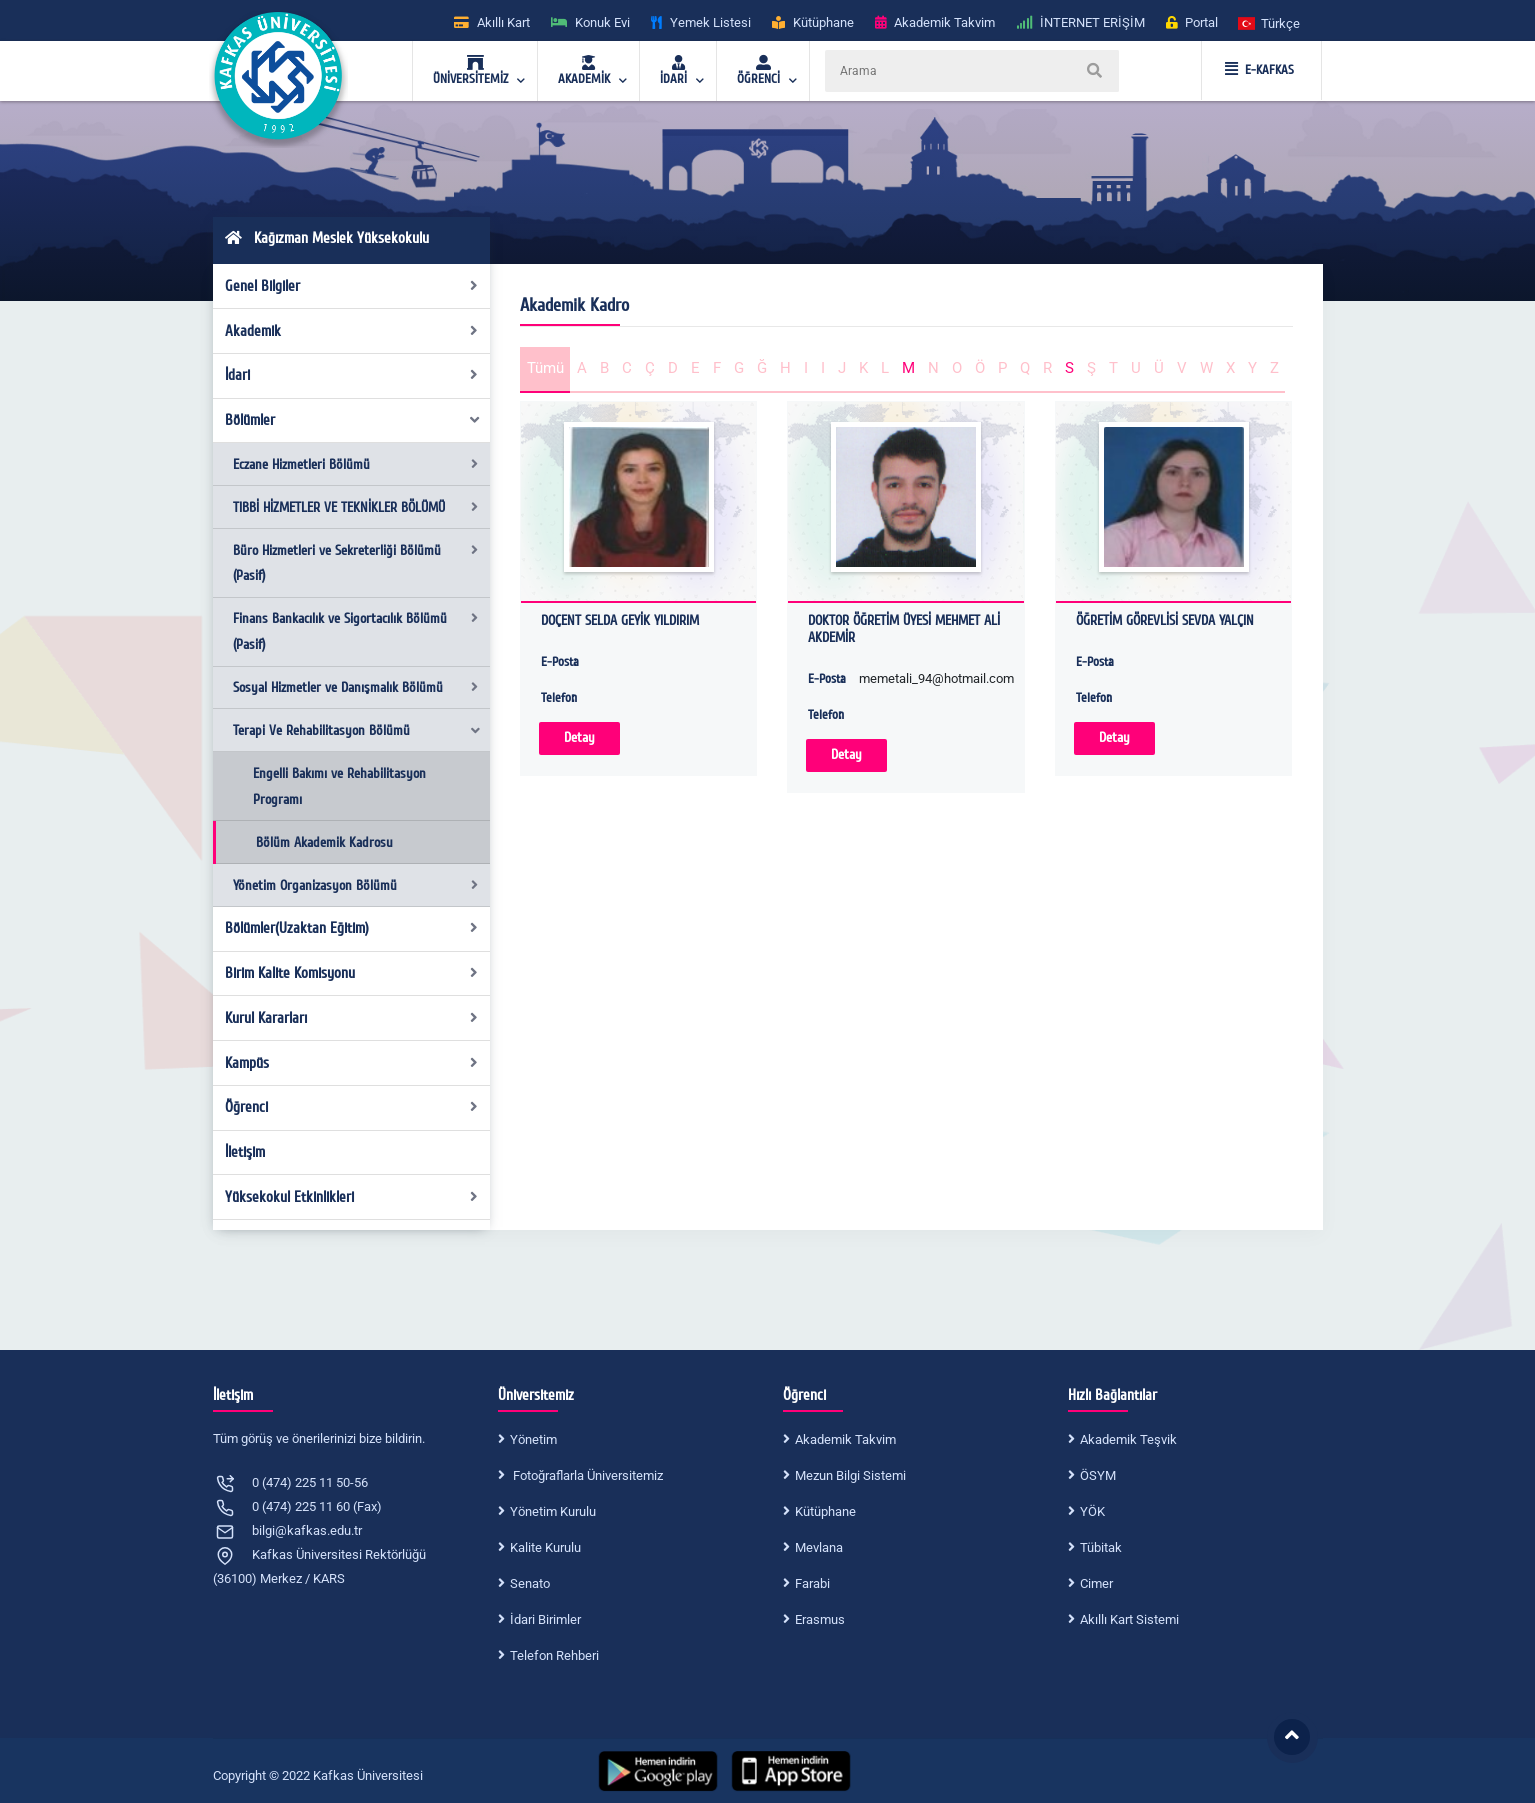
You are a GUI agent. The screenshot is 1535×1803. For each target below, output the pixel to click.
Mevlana (819, 1547)
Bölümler (353, 420)
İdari (351, 375)
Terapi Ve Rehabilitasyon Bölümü (357, 730)
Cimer (1096, 1583)
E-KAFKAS (1259, 70)
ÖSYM (1098, 1475)
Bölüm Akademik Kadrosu (324, 842)
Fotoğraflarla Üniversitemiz (586, 1475)
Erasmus (820, 1619)
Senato (530, 1583)
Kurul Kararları (351, 1018)
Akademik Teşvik (1128, 1439)
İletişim (245, 1152)
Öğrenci (351, 1107)
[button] (1270, 22)
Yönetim (533, 1439)
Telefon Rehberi (554, 1655)
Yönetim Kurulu (553, 1511)
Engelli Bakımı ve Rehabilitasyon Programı (339, 786)
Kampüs (351, 1063)
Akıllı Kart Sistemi (1129, 1619)
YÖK (1092, 1511)
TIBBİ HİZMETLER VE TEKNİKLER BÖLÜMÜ (355, 507)
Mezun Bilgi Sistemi (850, 1475)
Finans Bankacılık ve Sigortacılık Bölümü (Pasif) (355, 631)
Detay (579, 737)
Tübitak (1101, 1547)
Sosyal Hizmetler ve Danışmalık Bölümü (355, 687)
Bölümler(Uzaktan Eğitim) (351, 928)
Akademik (351, 331)
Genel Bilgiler (351, 286)
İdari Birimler (545, 1619)
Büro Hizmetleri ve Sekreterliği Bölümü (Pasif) (355, 563)
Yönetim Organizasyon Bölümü (355, 885)
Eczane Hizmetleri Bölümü (355, 464)
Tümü (545, 368)
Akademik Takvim (845, 1439)
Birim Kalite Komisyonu (351, 973)
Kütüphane (825, 1511)
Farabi (812, 1583)
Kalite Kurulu (545, 1547)
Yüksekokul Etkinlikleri (351, 1197)
